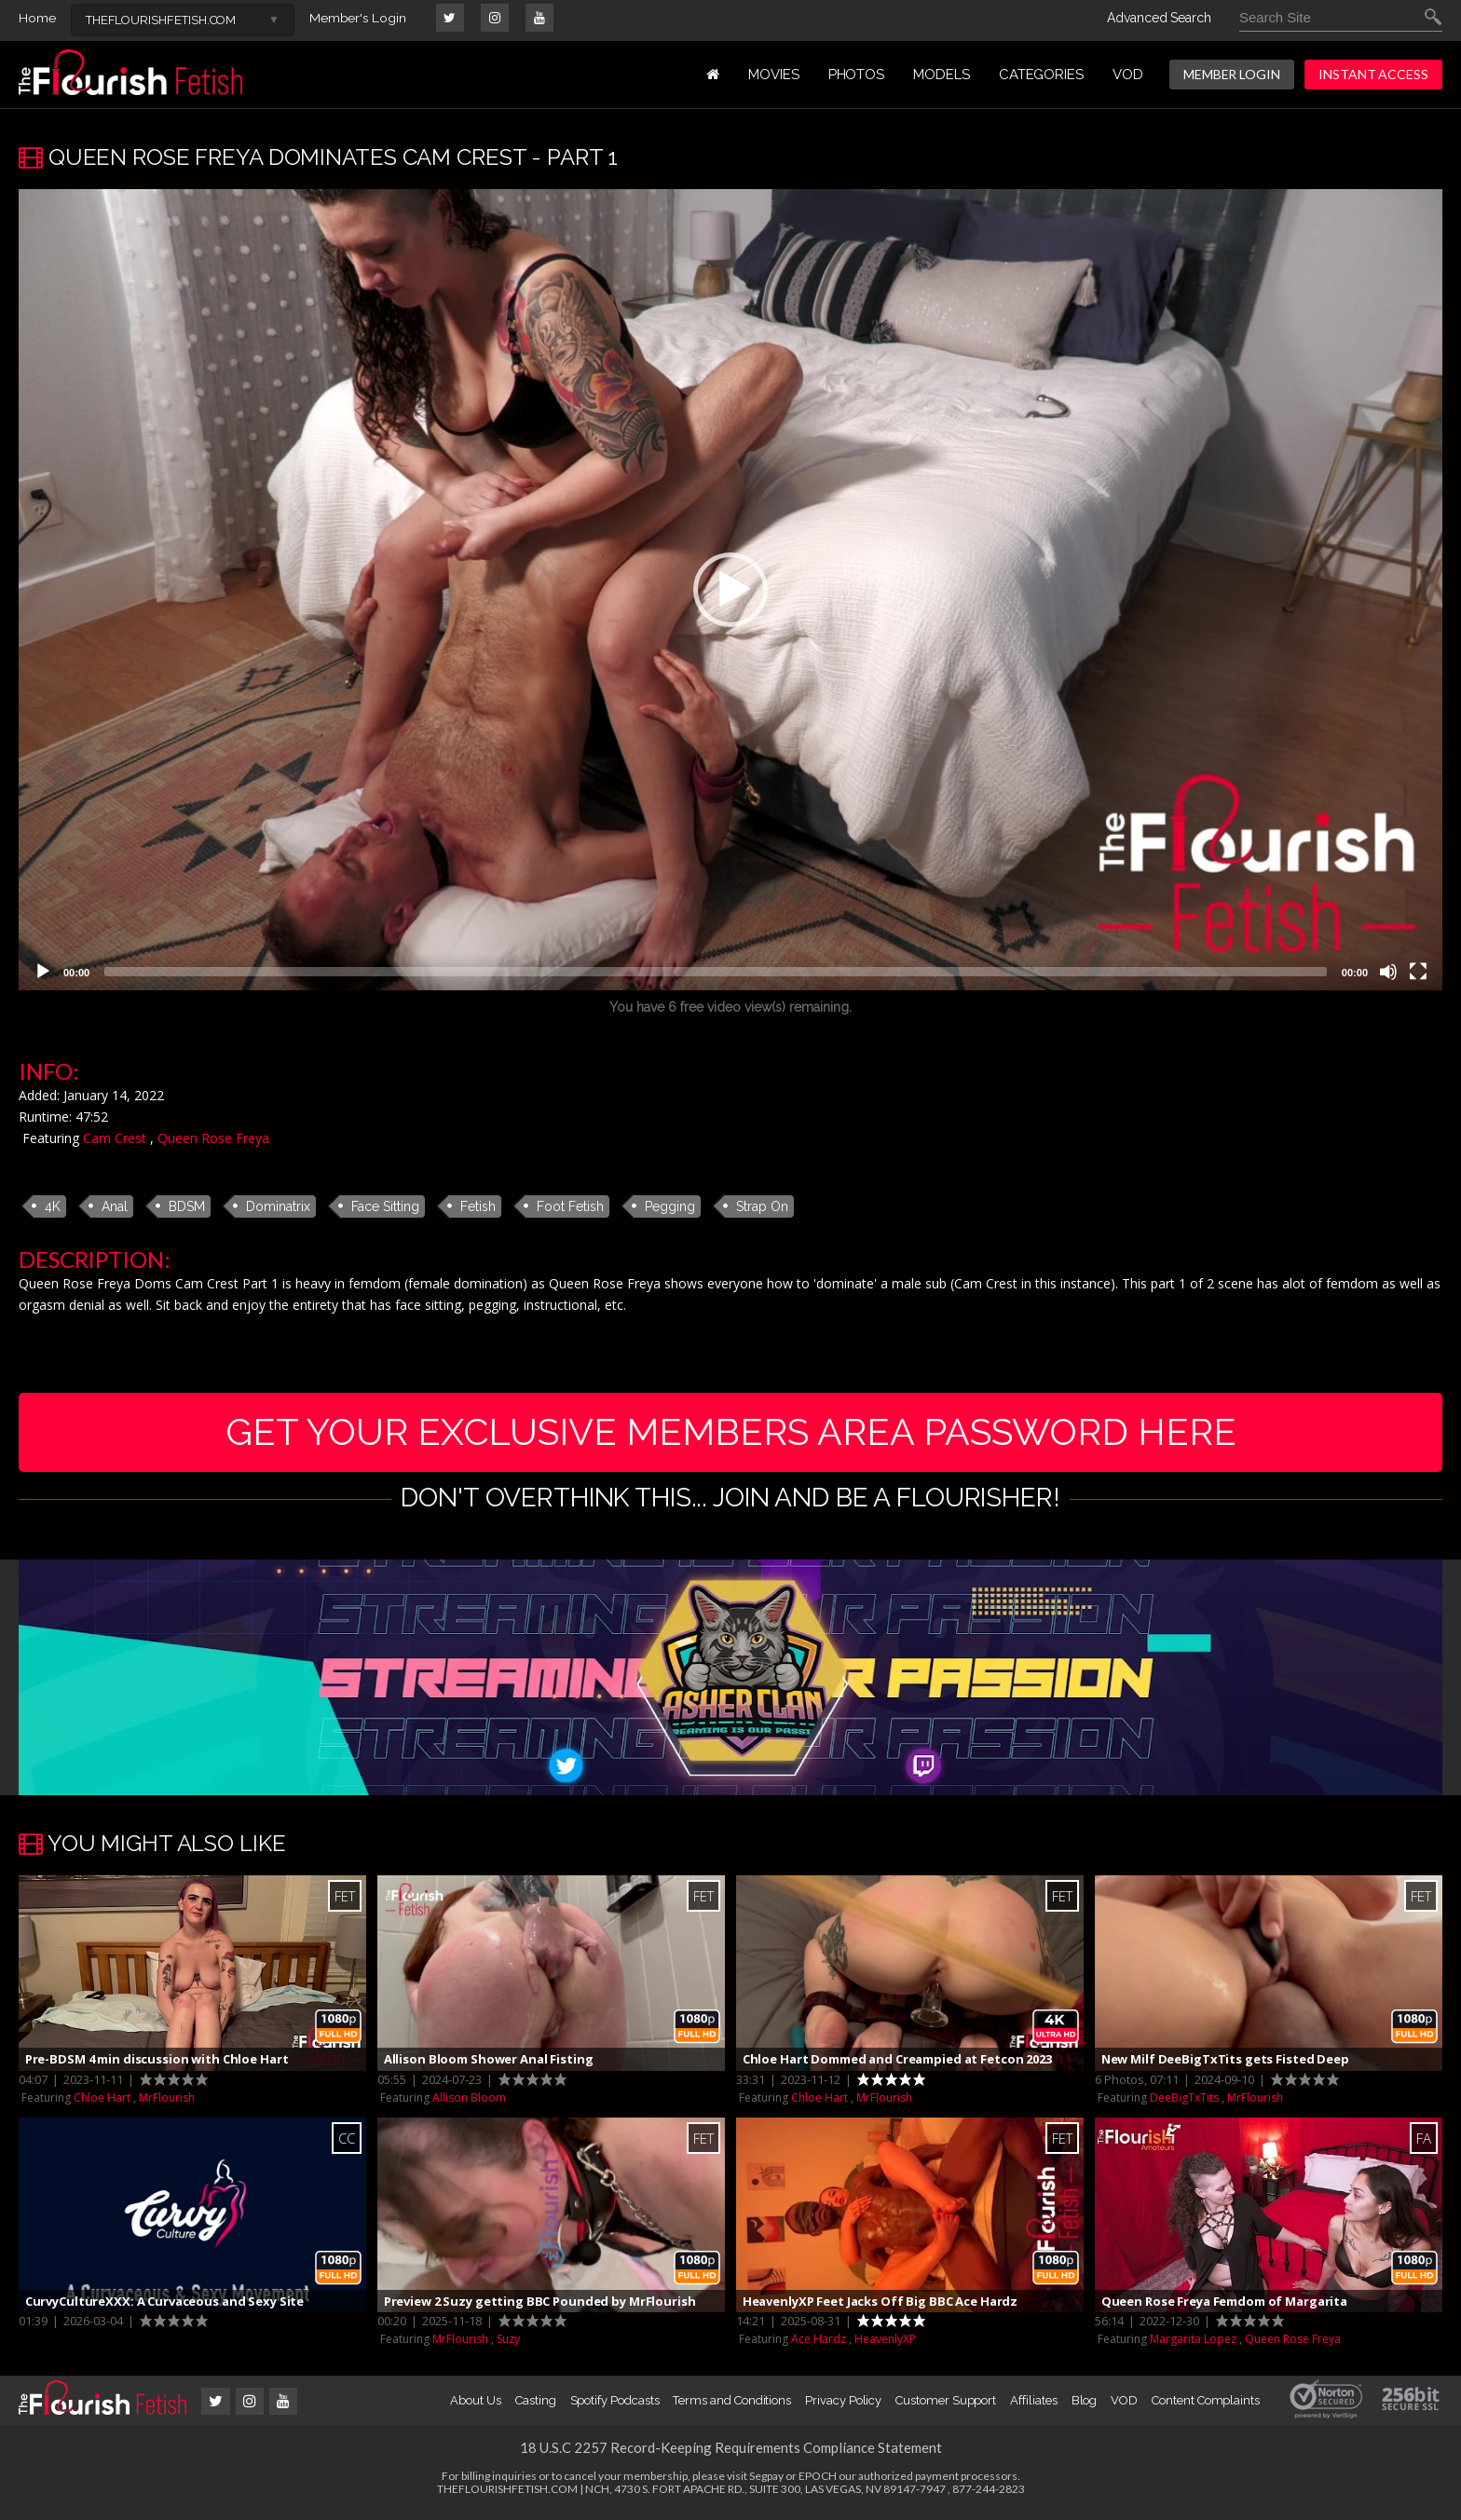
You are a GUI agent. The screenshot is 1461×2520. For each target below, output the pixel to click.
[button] (730, 589)
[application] (730, 589)
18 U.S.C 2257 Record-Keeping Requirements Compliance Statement (731, 2453)
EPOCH (818, 2481)
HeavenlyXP (885, 2344)
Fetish (478, 1206)
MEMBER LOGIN (1231, 74)
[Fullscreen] (1418, 971)
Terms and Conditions (732, 2406)
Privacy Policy (843, 2406)
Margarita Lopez (1193, 2344)
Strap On (762, 1206)
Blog (1085, 2406)
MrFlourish (167, 2102)
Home (37, 17)
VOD (1128, 74)
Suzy (508, 2344)
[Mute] (1388, 971)
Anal (115, 1206)
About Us (475, 2406)
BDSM (187, 1206)
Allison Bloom (469, 2102)
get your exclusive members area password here (731, 1434)
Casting (535, 2406)
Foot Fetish (570, 1206)
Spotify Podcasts (615, 2406)
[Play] (43, 971)
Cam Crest (114, 1138)
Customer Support (945, 2406)
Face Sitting (385, 1206)
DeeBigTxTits (1184, 2102)
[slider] (715, 971)
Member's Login (358, 17)
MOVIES (773, 74)
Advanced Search (1159, 17)
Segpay (766, 2481)
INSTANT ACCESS (1373, 74)
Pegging (670, 1206)
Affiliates (1033, 2406)
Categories (1041, 74)
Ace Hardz (818, 2344)
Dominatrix (278, 1206)
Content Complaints (1206, 2406)
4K (53, 1206)
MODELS (941, 74)
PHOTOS (856, 74)
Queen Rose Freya (213, 1138)
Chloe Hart (102, 2102)
